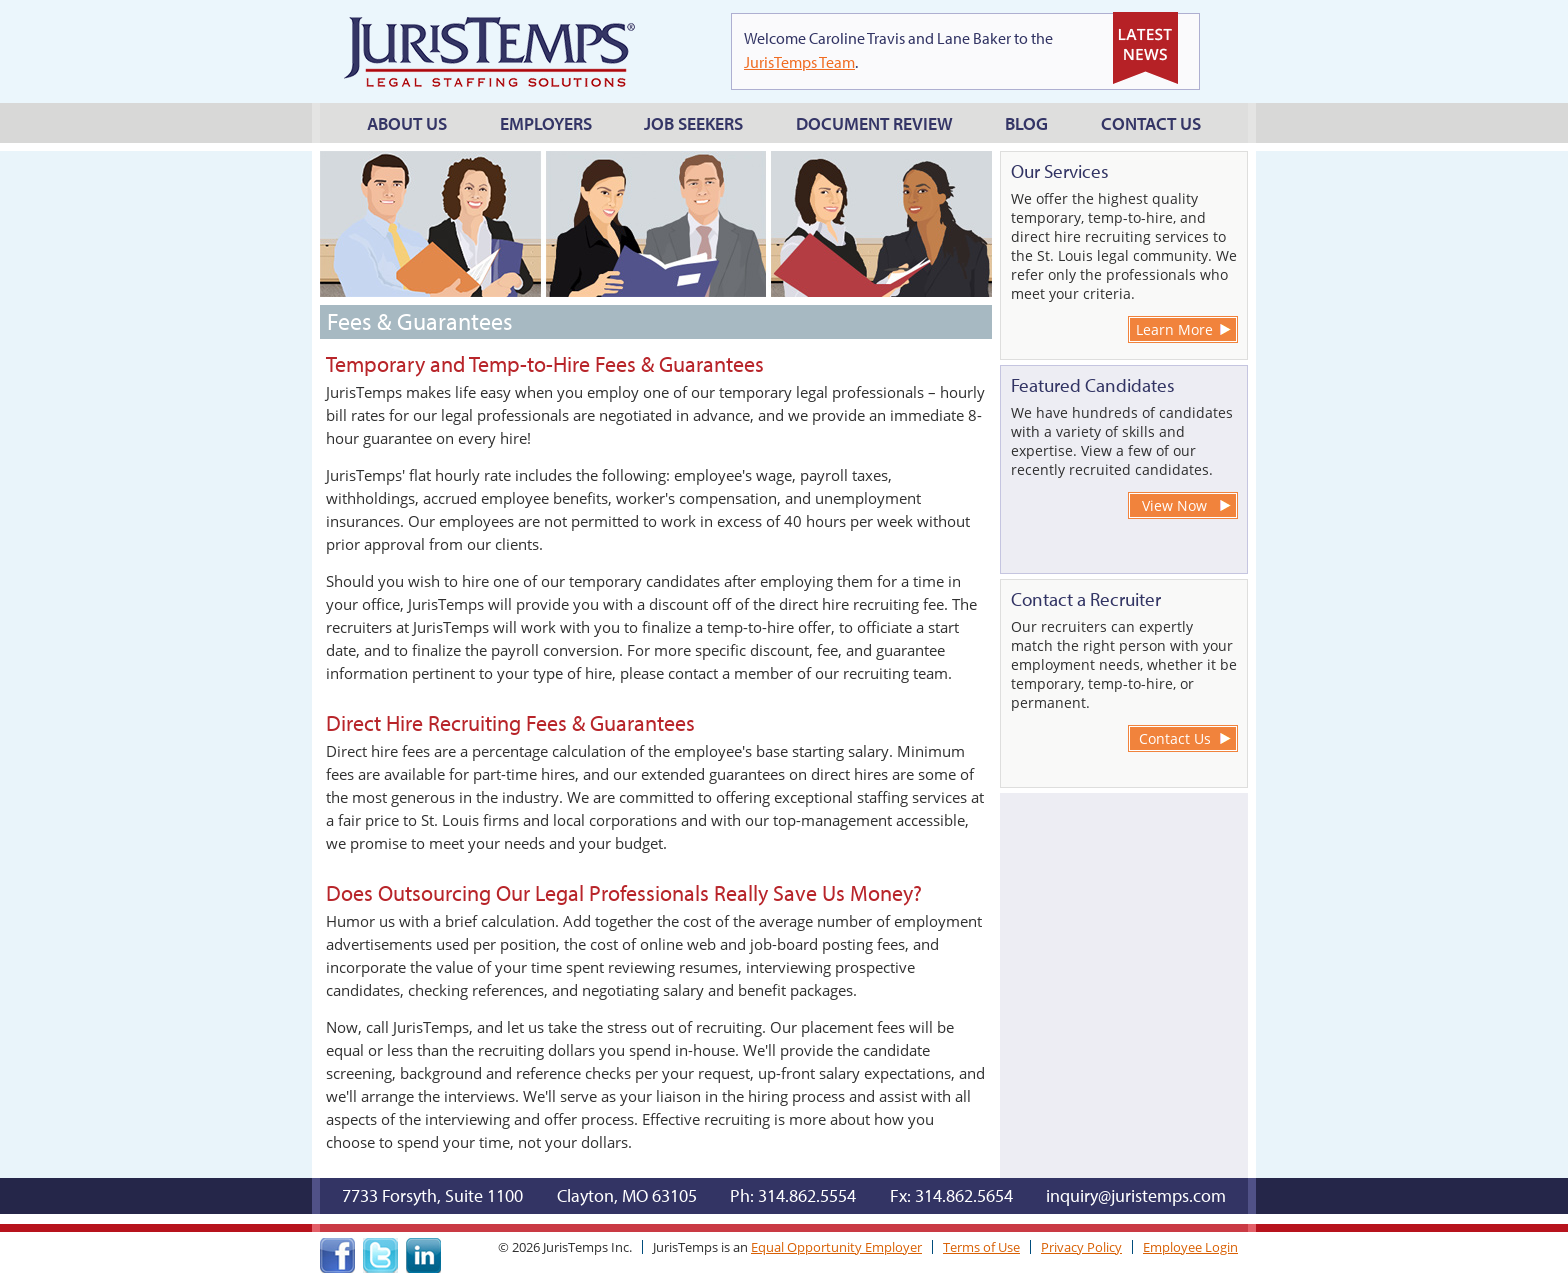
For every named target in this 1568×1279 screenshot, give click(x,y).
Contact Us (1151, 123)
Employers (546, 123)
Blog (1026, 123)
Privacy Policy (1081, 1247)
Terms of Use (981, 1247)
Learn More (1174, 329)
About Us (407, 123)
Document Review (874, 123)
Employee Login (1190, 1247)
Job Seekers (693, 123)
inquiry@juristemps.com (1136, 1195)
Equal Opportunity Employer (836, 1247)
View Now (1174, 505)
